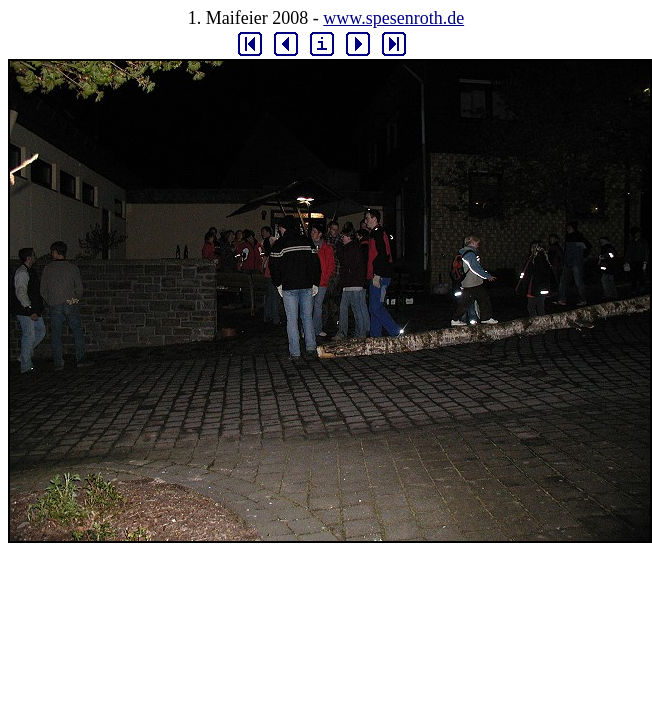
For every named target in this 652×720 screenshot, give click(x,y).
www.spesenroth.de (393, 18)
